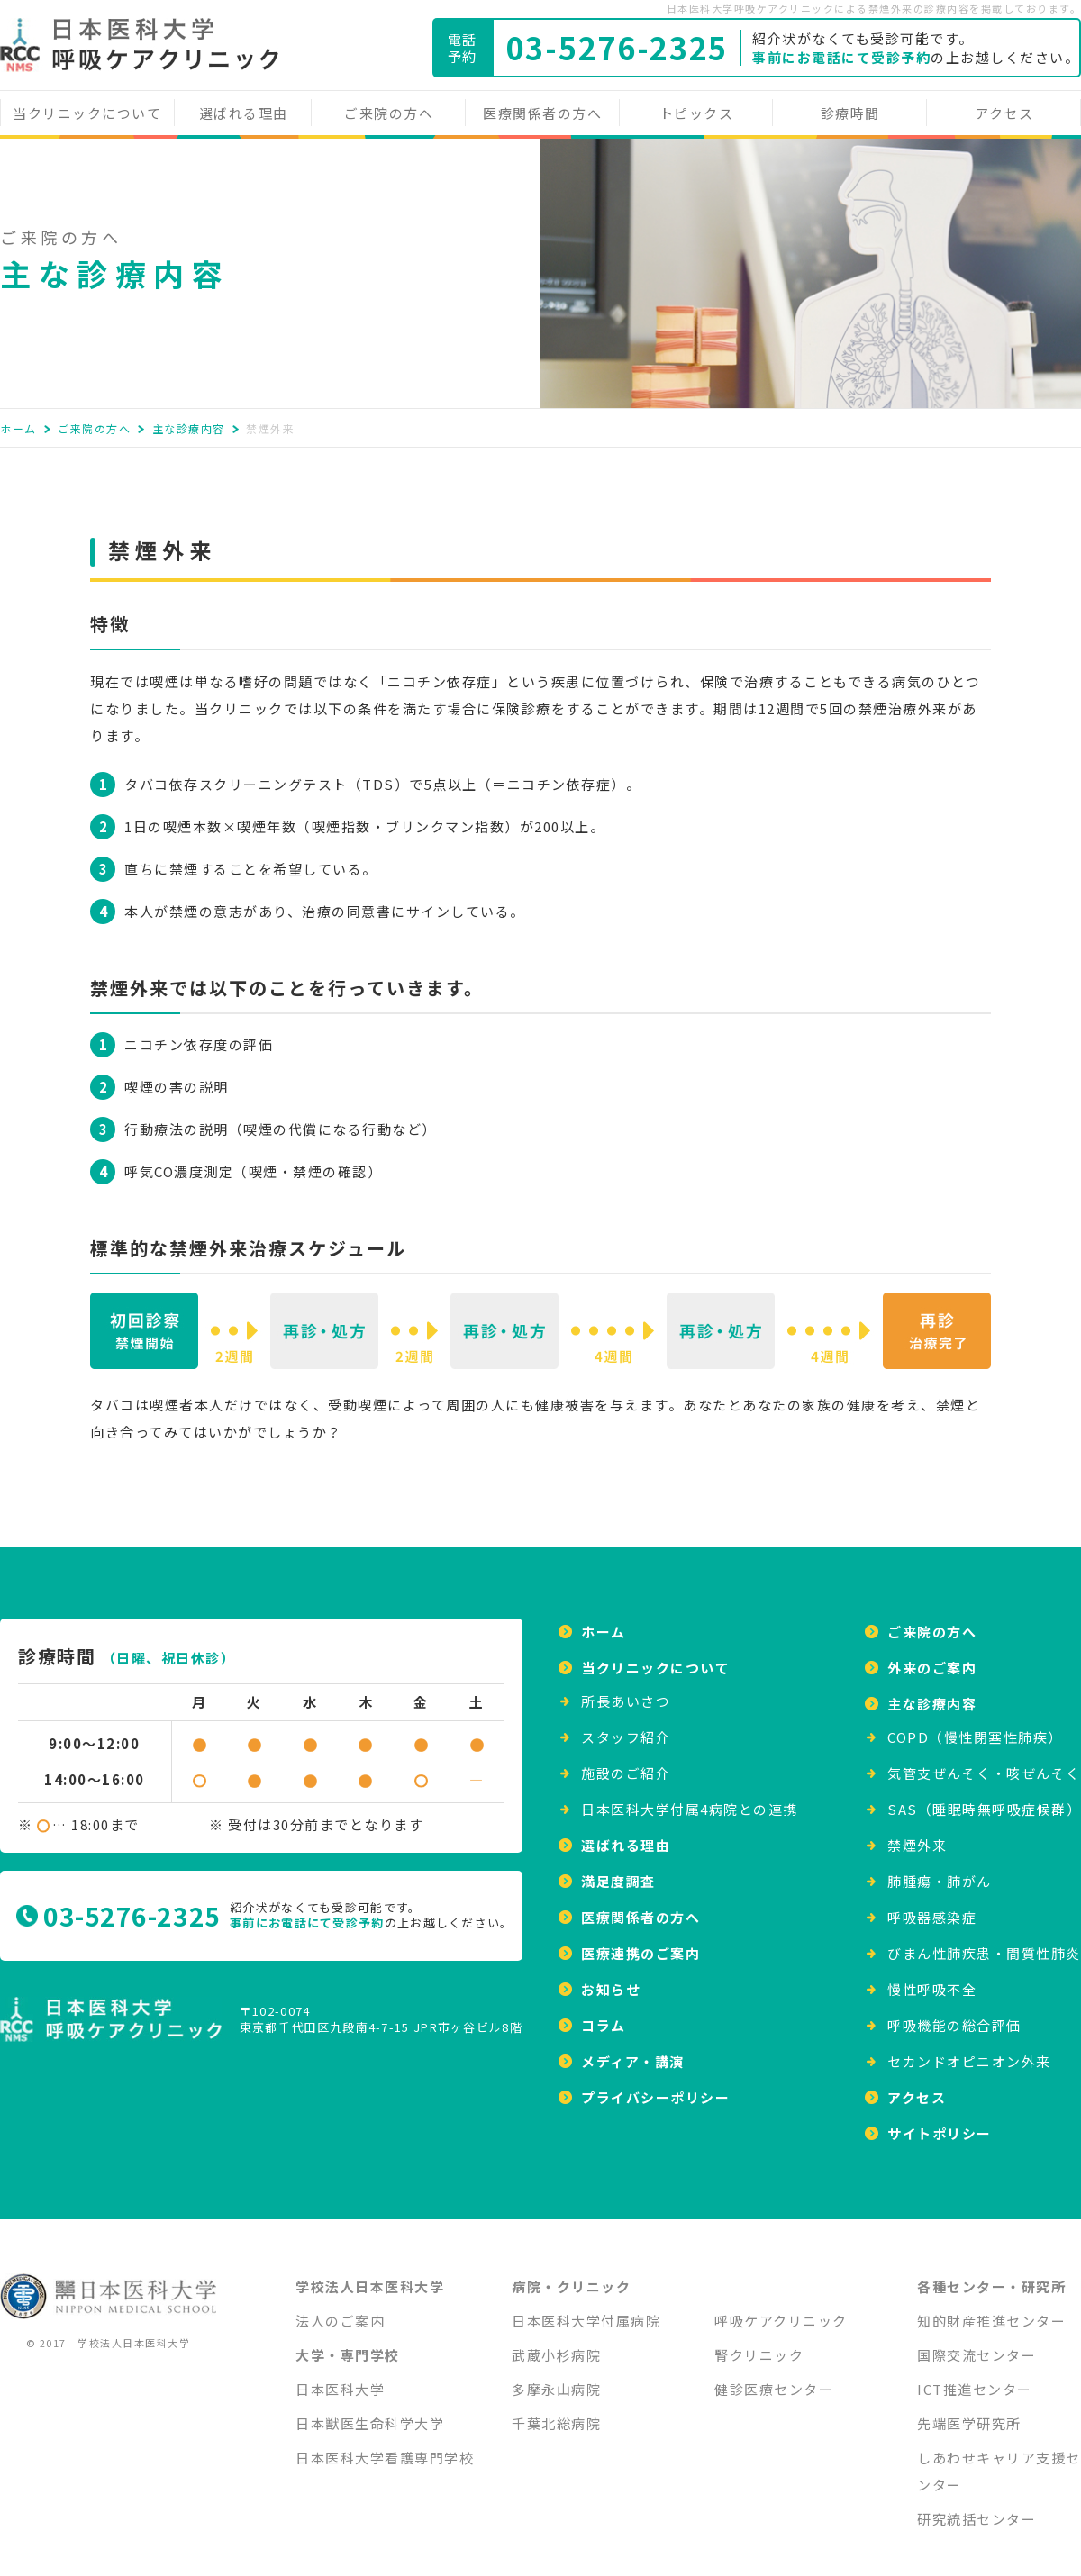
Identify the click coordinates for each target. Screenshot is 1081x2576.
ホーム (18, 428)
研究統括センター (976, 2508)
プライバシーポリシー (655, 2086)
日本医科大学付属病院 (586, 2309)
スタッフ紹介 (625, 1726)
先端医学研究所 (969, 2412)
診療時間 (850, 113)
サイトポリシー (939, 2122)
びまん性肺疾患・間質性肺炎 (984, 1942)
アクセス (1004, 113)
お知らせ (610, 1978)
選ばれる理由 (243, 113)
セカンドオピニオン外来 (969, 2050)
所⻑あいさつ (625, 1690)
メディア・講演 (633, 2050)
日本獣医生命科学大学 (369, 2412)
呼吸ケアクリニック (781, 2309)
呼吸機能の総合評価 (954, 2014)
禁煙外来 (917, 1834)
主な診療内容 (188, 428)
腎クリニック (759, 2344)
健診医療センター (773, 2378)
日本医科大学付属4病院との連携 (689, 1798)
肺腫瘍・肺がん (939, 1870)
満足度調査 (618, 1870)
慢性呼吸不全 (932, 1978)
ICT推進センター (974, 2378)
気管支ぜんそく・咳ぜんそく (984, 1762)
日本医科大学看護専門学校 (384, 2446)
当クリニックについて (87, 113)
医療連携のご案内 (640, 1942)
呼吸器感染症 (932, 1906)
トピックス (696, 113)
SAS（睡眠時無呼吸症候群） (984, 1798)
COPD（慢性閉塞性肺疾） (975, 1726)
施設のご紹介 (625, 1762)
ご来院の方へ (388, 113)
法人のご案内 (340, 2309)
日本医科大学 (340, 2378)
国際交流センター (976, 2344)
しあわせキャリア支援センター (999, 2460)
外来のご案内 (932, 1656)
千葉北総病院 (556, 2412)
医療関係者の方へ (542, 113)
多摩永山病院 (556, 2378)
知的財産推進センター (991, 2309)
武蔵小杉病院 (556, 2344)
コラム (603, 2014)
